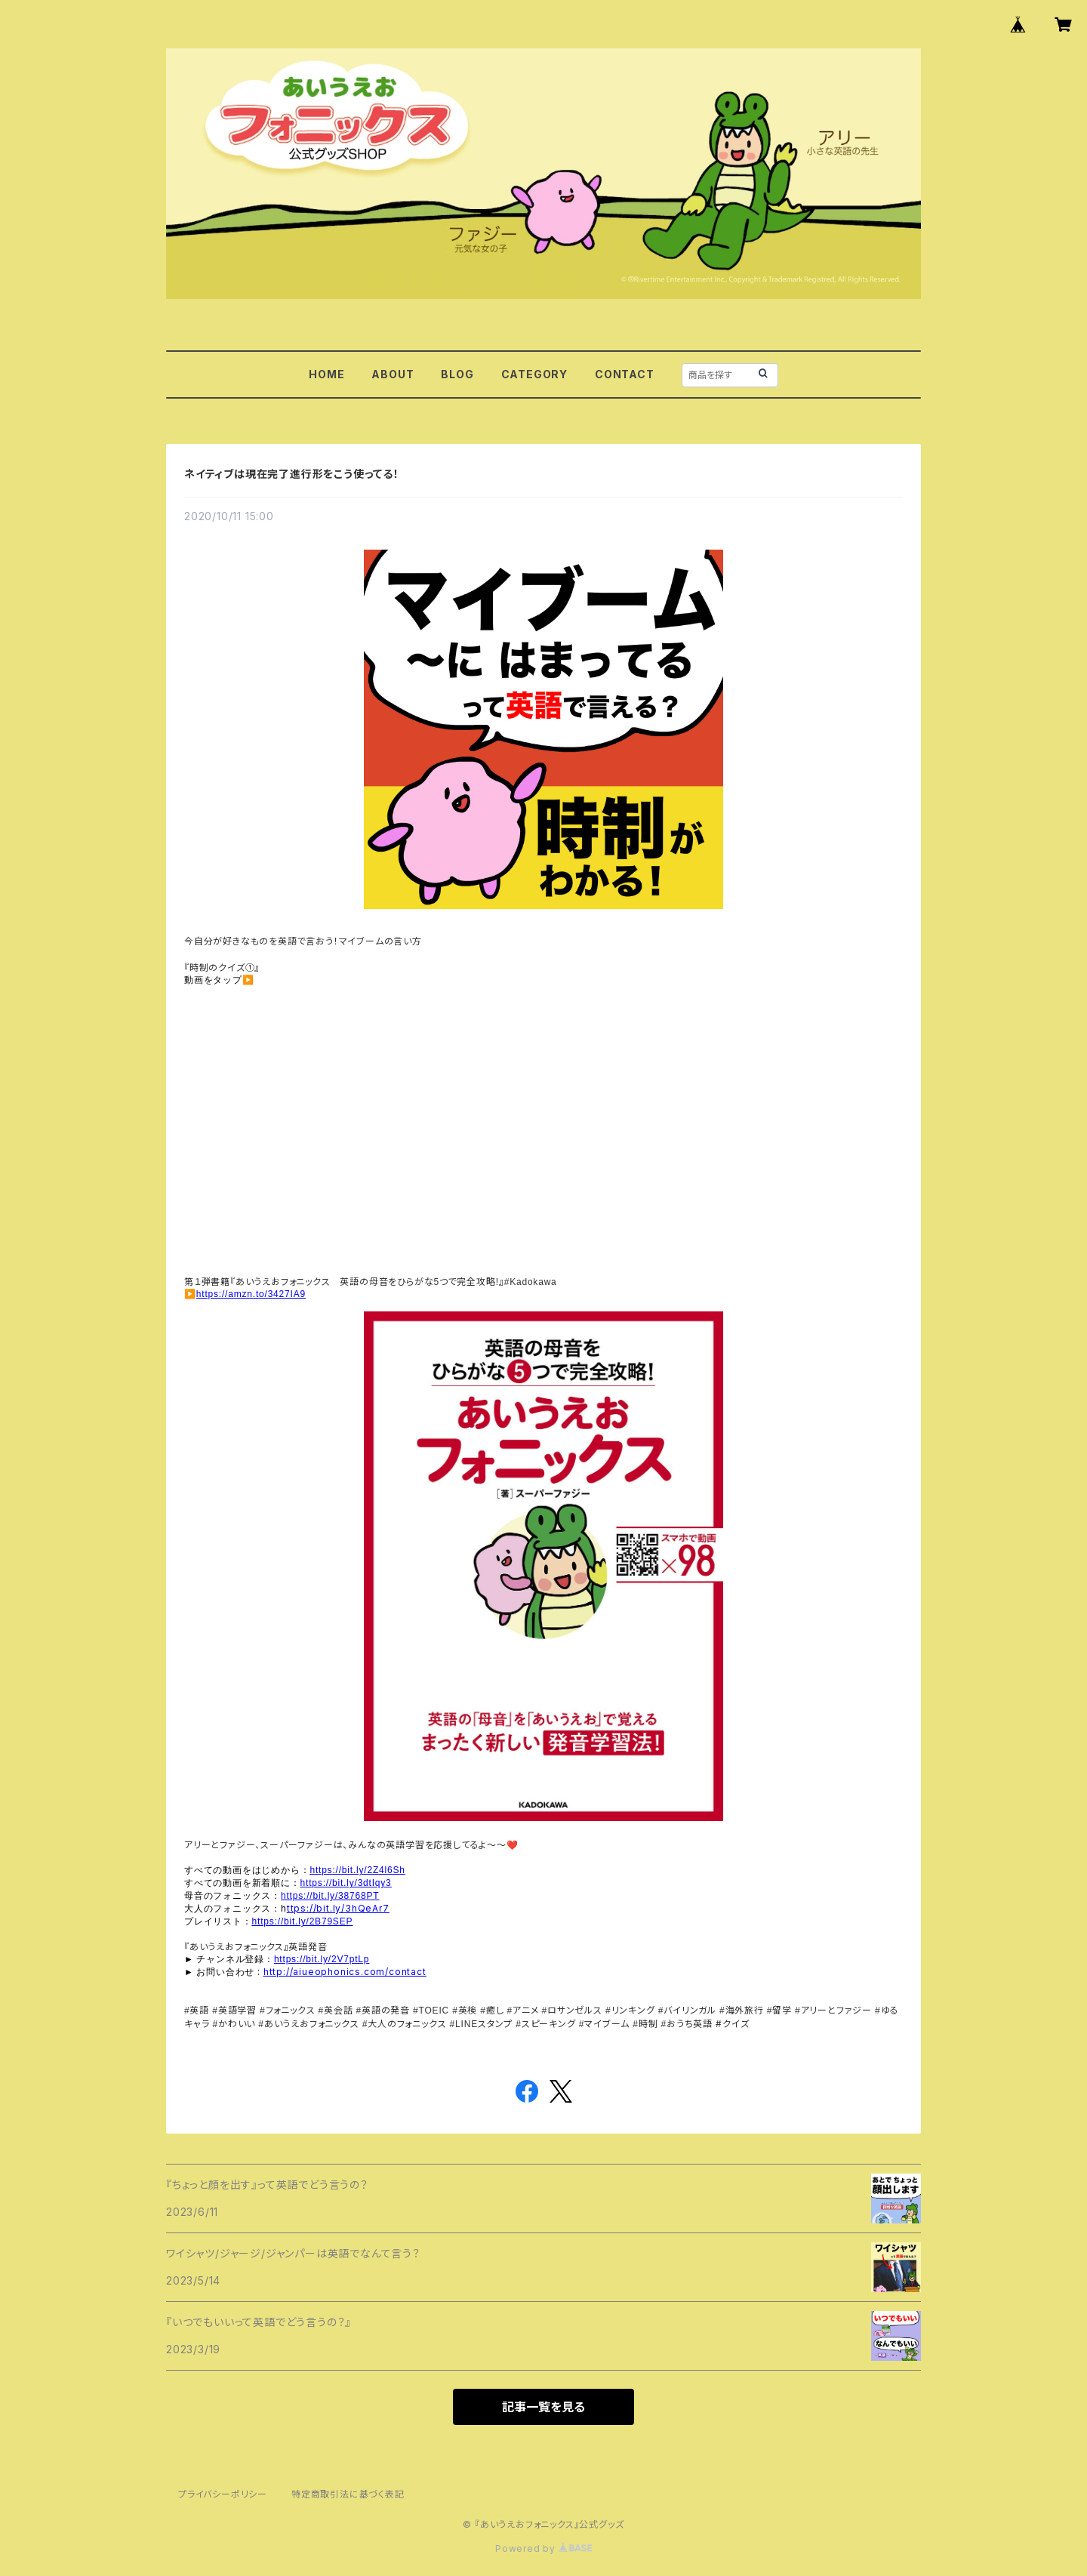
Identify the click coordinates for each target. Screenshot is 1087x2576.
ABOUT (392, 374)
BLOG (457, 374)
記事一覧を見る (543, 2406)
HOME (326, 374)
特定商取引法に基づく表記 (348, 2494)
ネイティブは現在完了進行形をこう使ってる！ (291, 473)
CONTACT (624, 374)
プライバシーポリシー (222, 2494)
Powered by (543, 2548)
